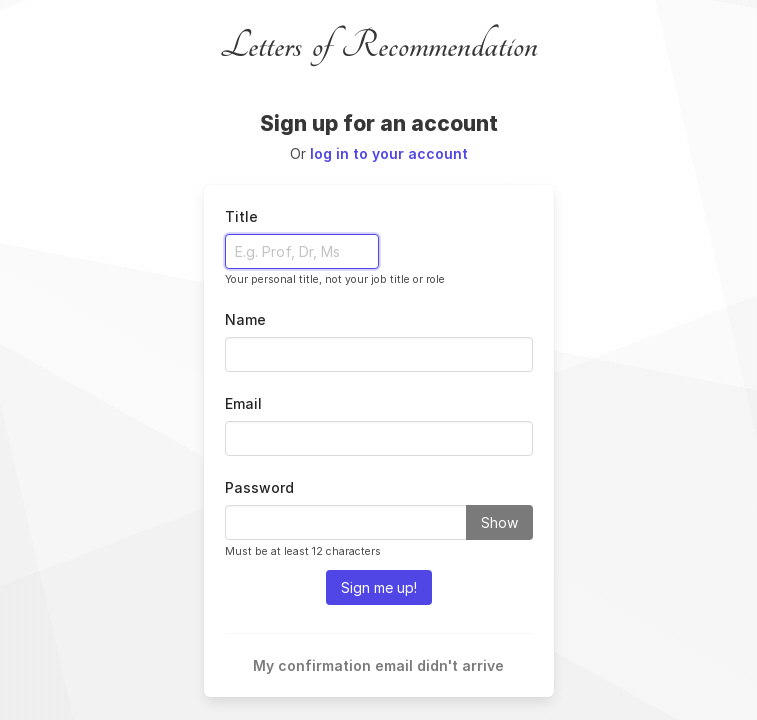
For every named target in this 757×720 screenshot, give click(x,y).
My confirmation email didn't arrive (378, 665)
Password (259, 487)
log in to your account (389, 153)
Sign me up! (379, 587)
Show (499, 522)
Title (241, 216)
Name (245, 319)
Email (243, 403)
